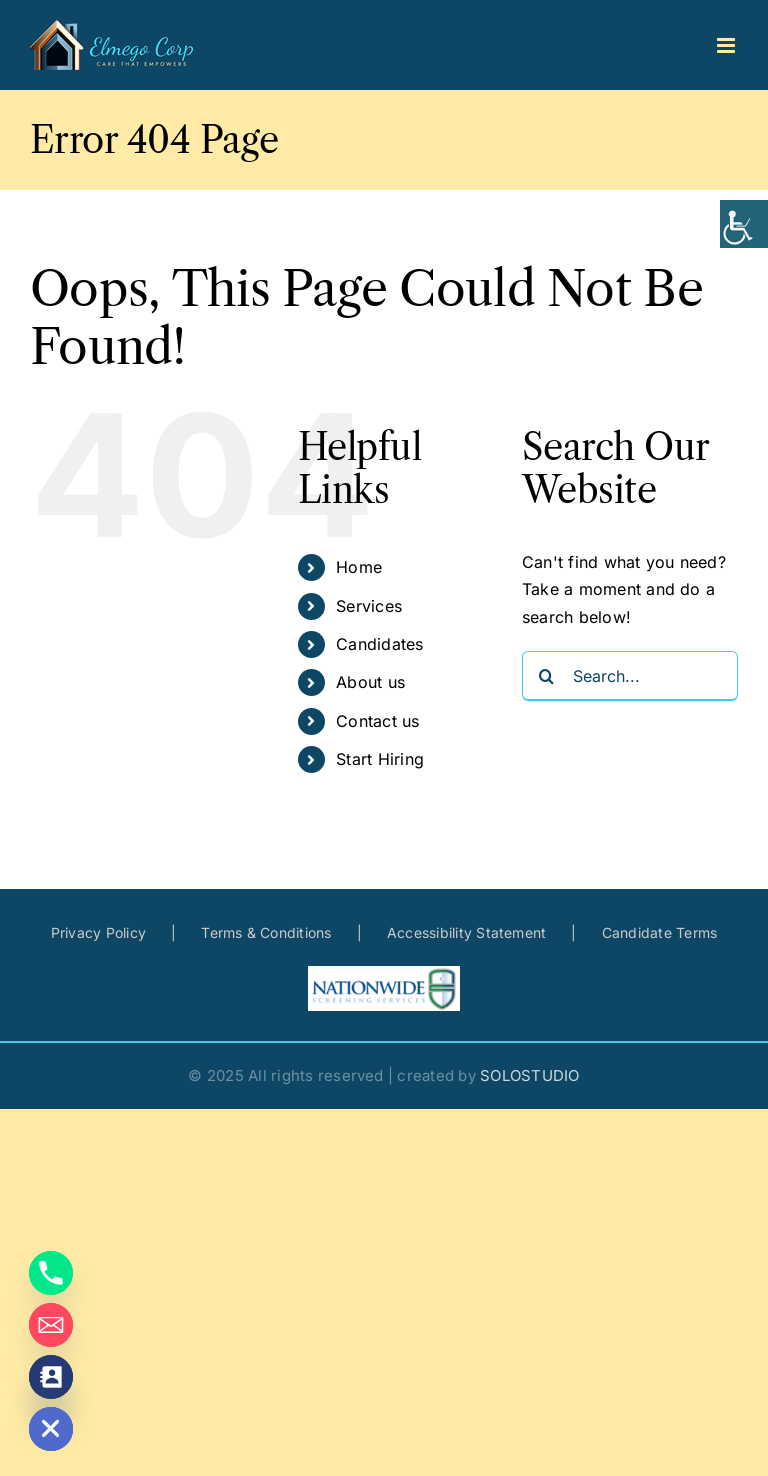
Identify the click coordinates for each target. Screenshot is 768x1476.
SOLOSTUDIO (529, 1075)
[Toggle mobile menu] (727, 45)
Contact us (377, 721)
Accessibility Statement (467, 932)
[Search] (547, 676)
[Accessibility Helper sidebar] (744, 224)
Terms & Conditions (266, 932)
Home (359, 567)
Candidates (379, 644)
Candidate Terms (660, 932)
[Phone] (51, 1273)
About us (370, 682)
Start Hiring (380, 759)
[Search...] (630, 676)
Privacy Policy (98, 932)
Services (369, 606)
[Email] (51, 1325)
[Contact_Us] (51, 1377)
